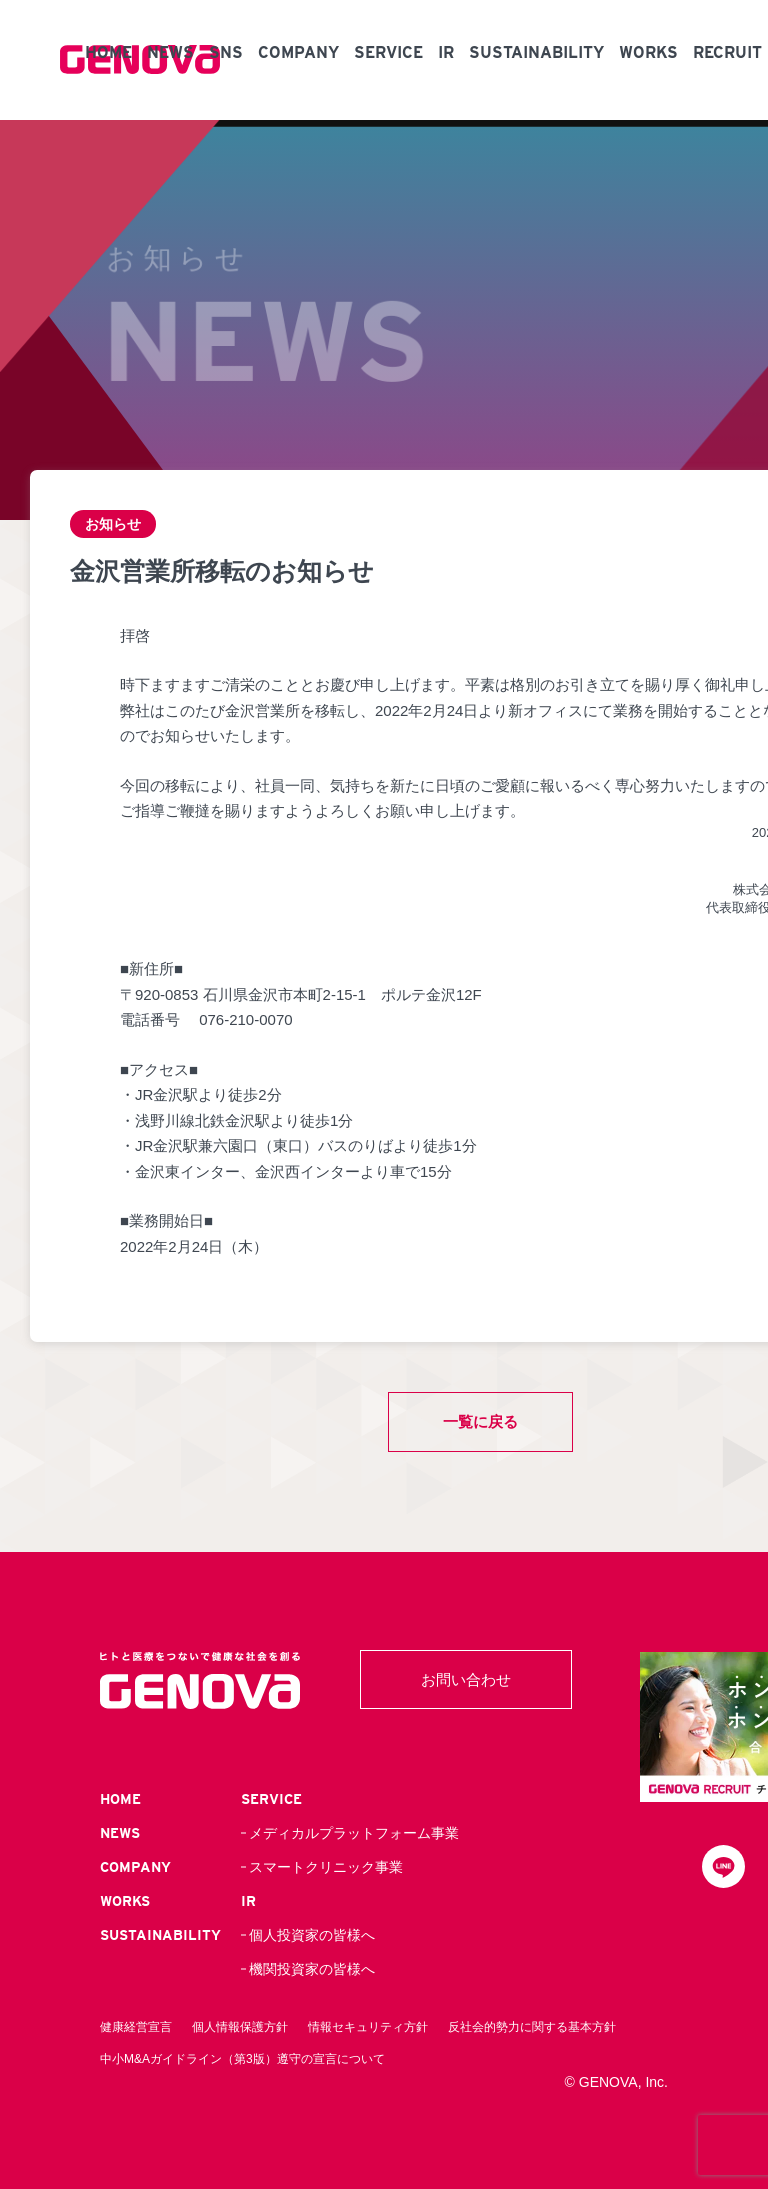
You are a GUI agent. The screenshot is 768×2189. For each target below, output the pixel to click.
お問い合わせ (466, 1679)
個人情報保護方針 (240, 2027)
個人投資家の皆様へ (312, 1935)
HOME (108, 52)
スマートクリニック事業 (326, 1867)
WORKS (648, 52)
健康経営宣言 (136, 2027)
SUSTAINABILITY (536, 52)
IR (446, 52)
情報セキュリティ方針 (368, 2027)
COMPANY (298, 52)
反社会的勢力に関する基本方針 (532, 2027)
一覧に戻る (480, 1421)
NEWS (170, 52)
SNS (226, 52)
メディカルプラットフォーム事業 (354, 1833)
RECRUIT (727, 52)
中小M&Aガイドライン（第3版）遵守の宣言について (242, 2059)
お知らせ (115, 524)
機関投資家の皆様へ (312, 1969)
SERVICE (388, 52)
